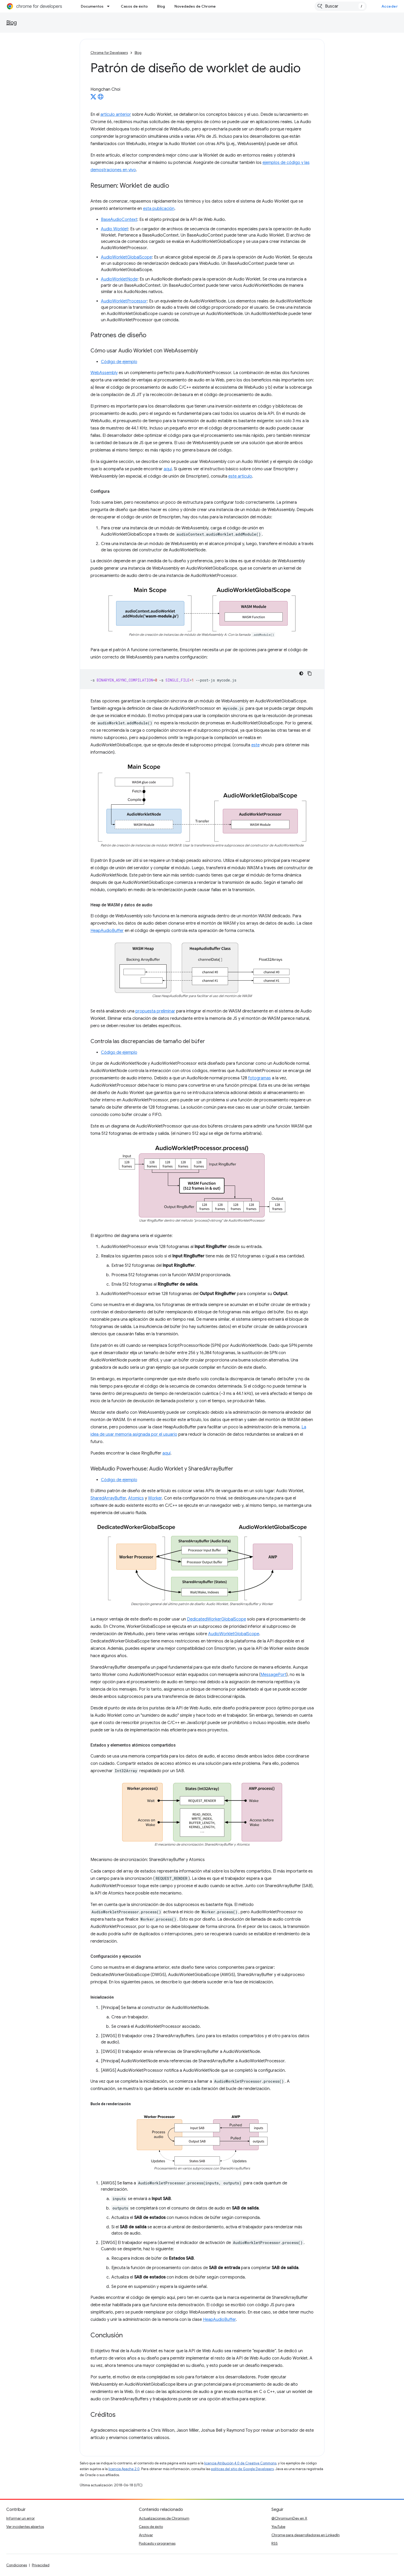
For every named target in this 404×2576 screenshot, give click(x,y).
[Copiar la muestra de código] (309, 673)
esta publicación (158, 208)
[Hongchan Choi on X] (93, 98)
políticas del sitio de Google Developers (242, 2469)
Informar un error (20, 2518)
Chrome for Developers (109, 52)
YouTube (278, 2526)
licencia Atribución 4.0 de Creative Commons (240, 2463)
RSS (274, 2543)
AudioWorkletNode (119, 279)
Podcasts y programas (157, 2543)
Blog (161, 6)
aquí (168, 469)
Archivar (146, 2535)
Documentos (92, 6)
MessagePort (273, 1674)
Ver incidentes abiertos (25, 2526)
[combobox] (341, 6)
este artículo (240, 476)
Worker (155, 1498)
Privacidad (40, 2565)
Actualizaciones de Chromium (164, 2518)
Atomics (136, 1498)
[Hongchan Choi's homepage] (101, 98)
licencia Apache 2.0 (124, 2469)
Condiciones (16, 2565)
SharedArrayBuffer (108, 1498)
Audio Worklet (114, 229)
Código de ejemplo (119, 361)
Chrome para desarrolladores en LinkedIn (305, 2535)
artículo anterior (115, 114)
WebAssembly (104, 372)
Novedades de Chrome (195, 6)
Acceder (390, 6)
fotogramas (259, 1078)
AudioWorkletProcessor (124, 301)
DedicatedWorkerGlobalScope (216, 1619)
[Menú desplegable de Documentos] (110, 6)
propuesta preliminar (155, 1011)
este (255, 745)
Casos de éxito (134, 6)
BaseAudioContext (119, 219)
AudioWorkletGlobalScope (126, 257)
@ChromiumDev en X (289, 2518)
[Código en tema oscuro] (301, 673)
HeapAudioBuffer (107, 930)
